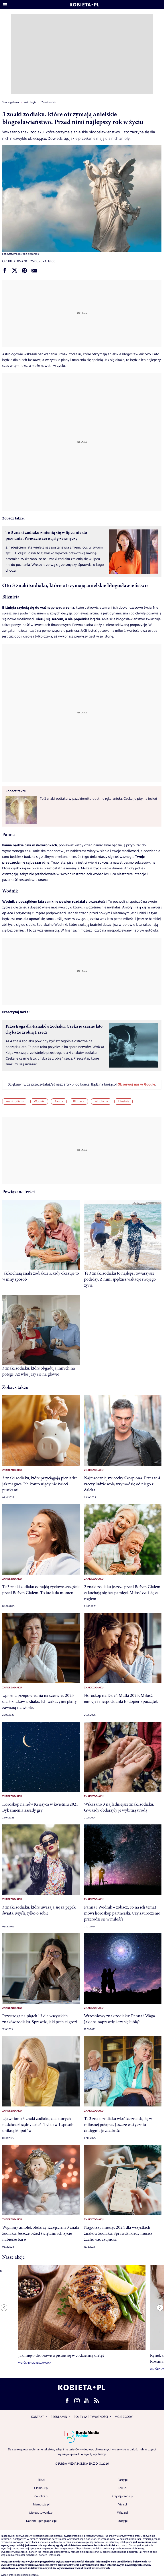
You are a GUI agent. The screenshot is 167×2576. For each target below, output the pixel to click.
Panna (59, 1101)
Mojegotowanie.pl (41, 2513)
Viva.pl (122, 2504)
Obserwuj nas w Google (136, 1084)
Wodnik (39, 1101)
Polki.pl (122, 2488)
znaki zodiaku (15, 1101)
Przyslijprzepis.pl (122, 2496)
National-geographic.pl (41, 2521)
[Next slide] (160, 2307)
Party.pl (123, 2480)
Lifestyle (123, 1101)
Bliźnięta (78, 1101)
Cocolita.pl (41, 2496)
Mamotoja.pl (41, 2504)
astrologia (101, 1101)
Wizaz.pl (122, 2513)
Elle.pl (41, 2480)
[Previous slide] (4, 2307)
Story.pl (123, 2521)
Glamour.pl (41, 2488)
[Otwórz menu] (5, 4)
